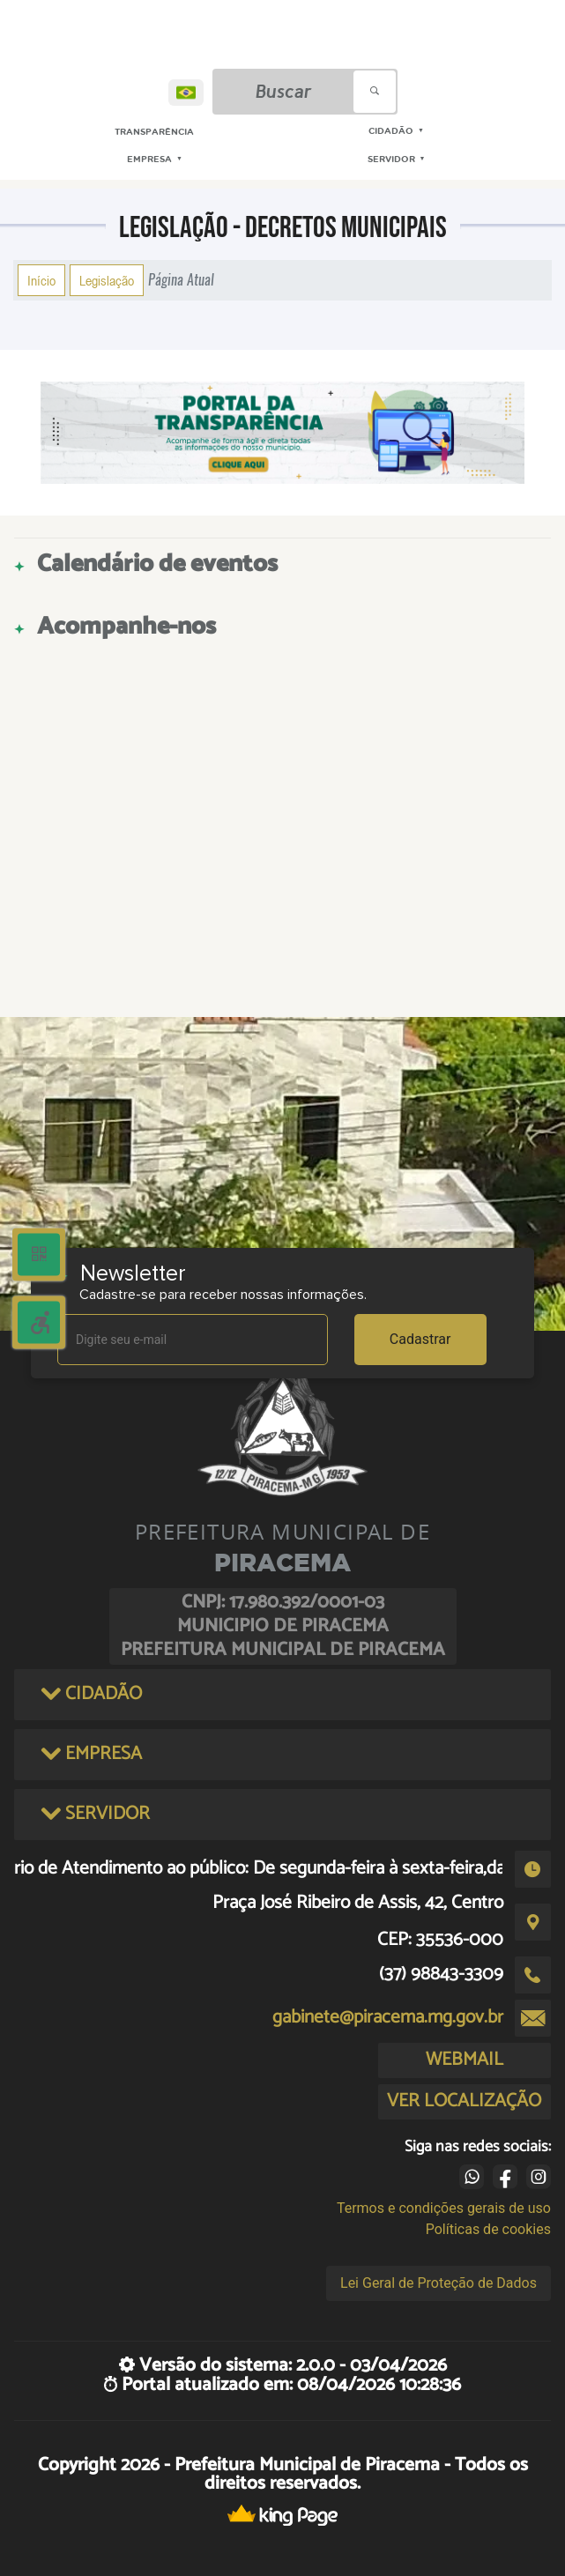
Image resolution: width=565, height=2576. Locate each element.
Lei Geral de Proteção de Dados (438, 2283)
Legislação (106, 280)
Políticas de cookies (488, 2229)
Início (41, 280)
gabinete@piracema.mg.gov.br (387, 2017)
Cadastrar (420, 1339)
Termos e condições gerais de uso (444, 2208)
